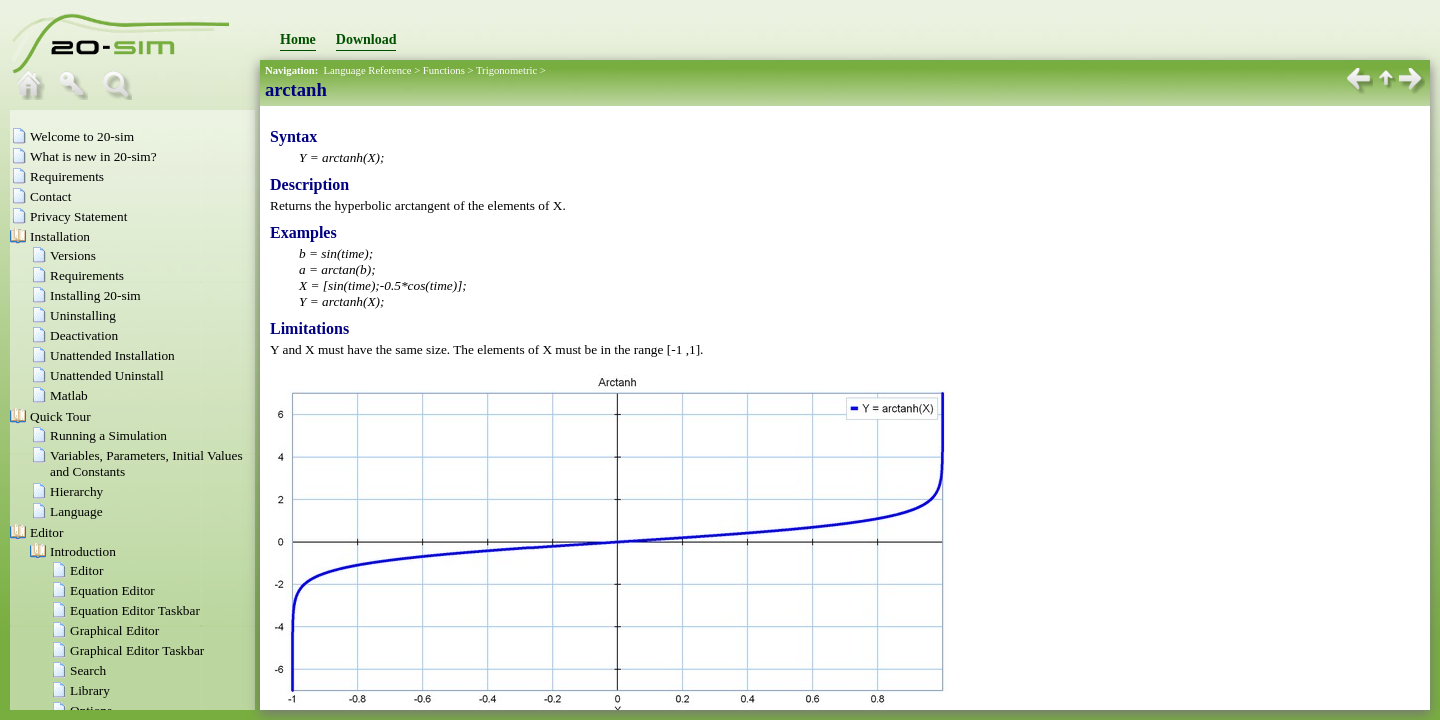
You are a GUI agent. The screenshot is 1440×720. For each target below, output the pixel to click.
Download (366, 39)
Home (298, 39)
